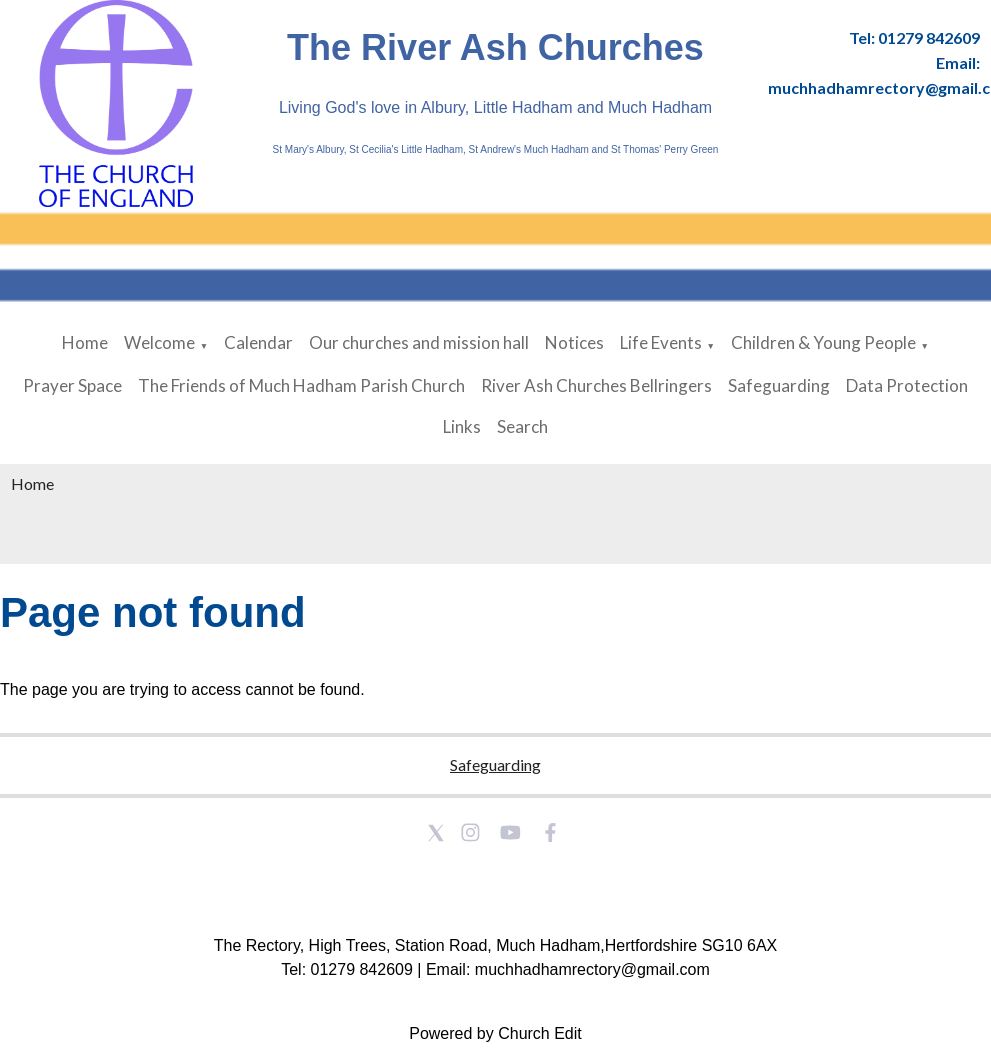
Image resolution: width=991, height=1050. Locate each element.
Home (85, 342)
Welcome (159, 342)
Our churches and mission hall (419, 342)
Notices (574, 342)
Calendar (258, 342)
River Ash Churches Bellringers (596, 385)
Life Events (661, 342)
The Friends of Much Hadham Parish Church (301, 385)
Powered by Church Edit (495, 1033)
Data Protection (907, 385)
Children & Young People (823, 342)
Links (462, 426)
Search (522, 426)
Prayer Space (72, 385)
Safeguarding (779, 385)
